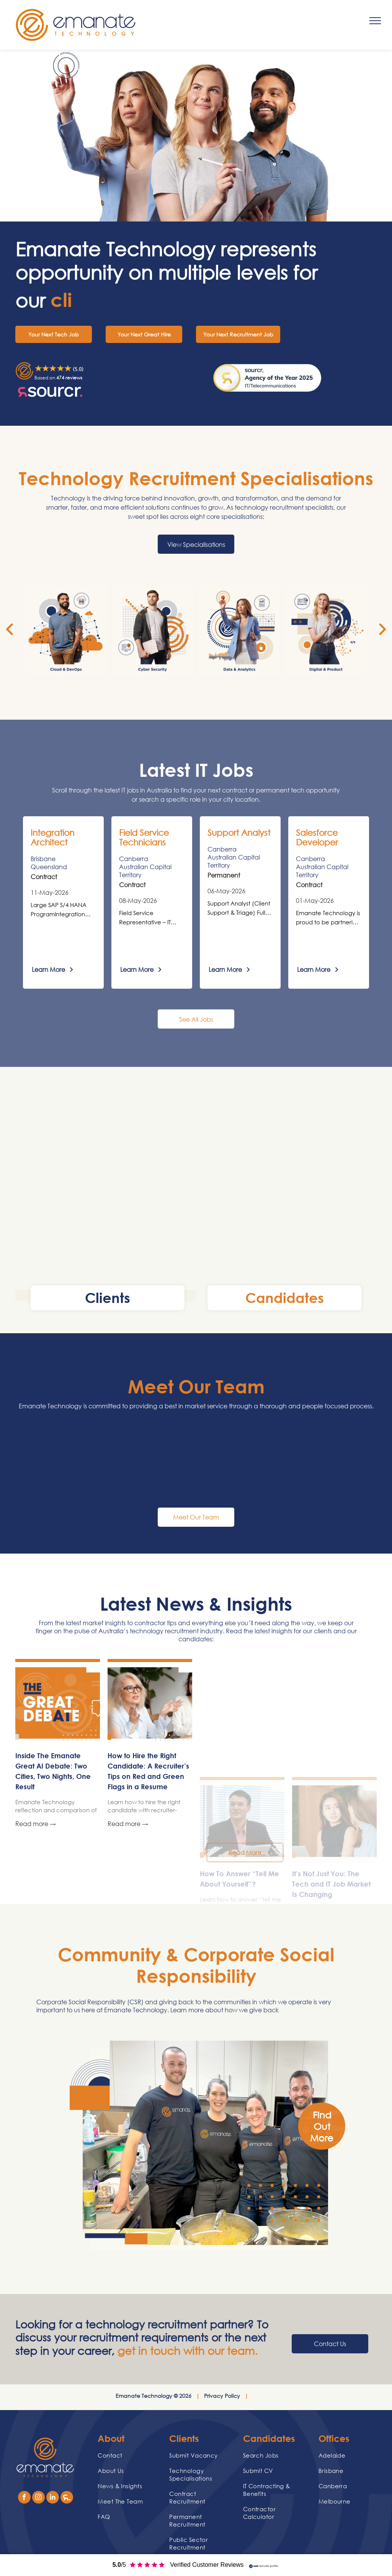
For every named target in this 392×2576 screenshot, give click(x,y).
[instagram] (38, 2498)
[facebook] (24, 2498)
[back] (10, 629)
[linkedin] (52, 2498)
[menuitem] (127, 2455)
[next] (382, 629)
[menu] (375, 21)
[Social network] (66, 2498)
